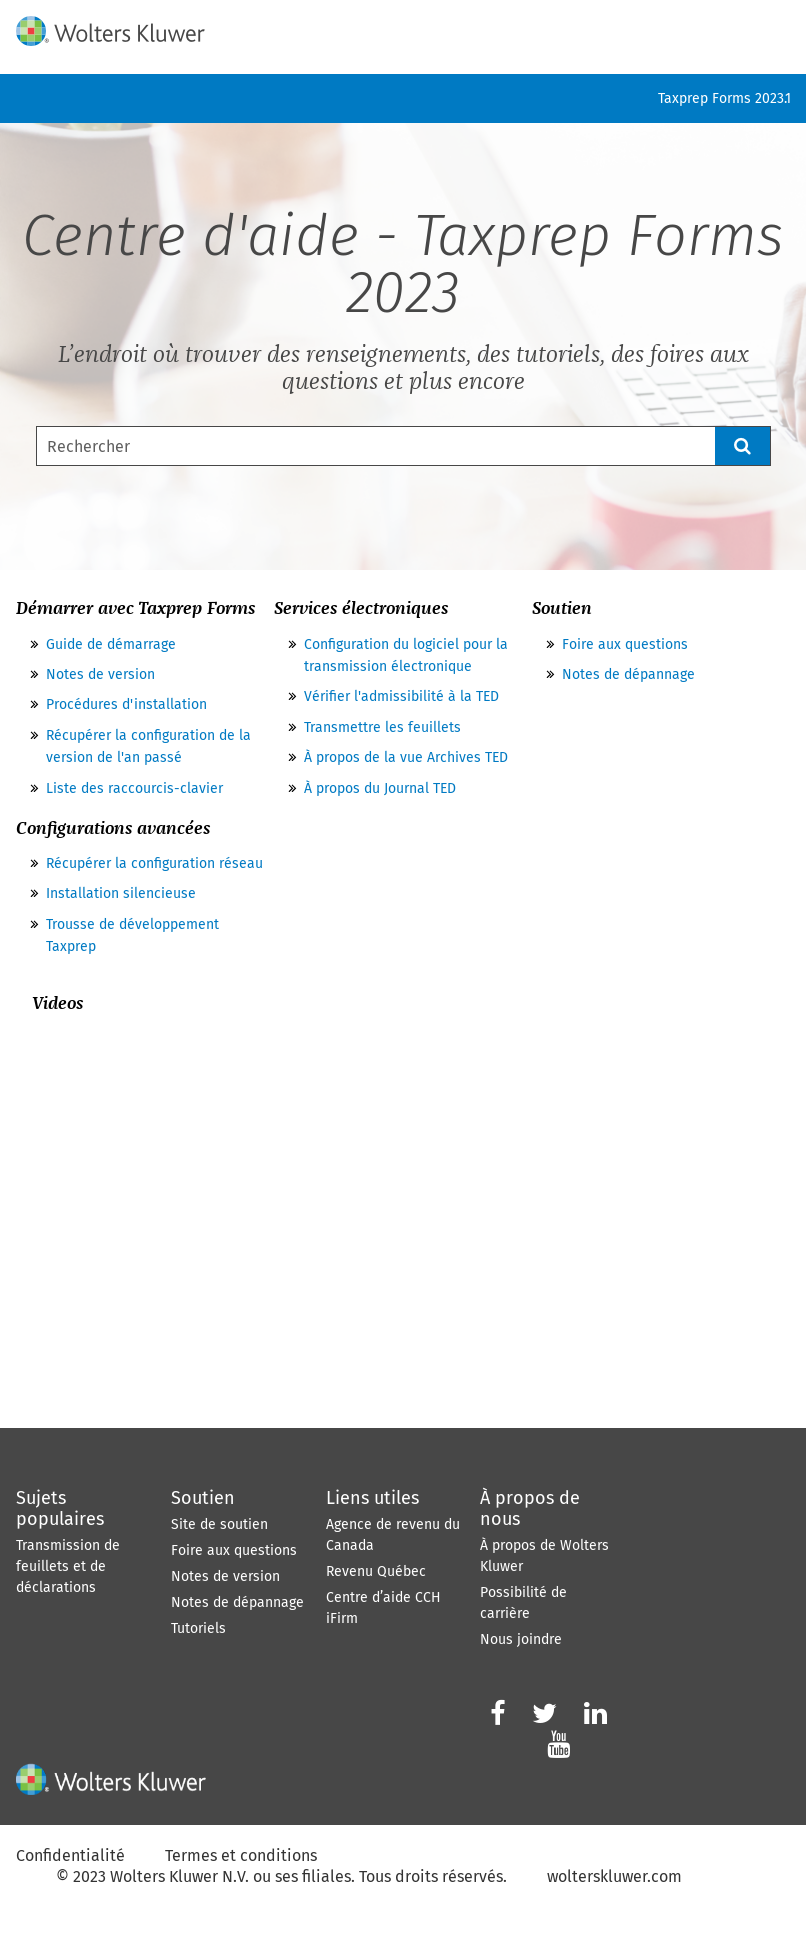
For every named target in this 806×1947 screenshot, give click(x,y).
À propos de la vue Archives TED (406, 757)
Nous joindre (521, 1639)
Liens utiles (372, 1498)
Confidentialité (70, 1855)
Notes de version (100, 674)
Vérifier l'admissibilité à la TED (401, 696)
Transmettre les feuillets (382, 727)
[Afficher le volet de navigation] (779, 27)
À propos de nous (530, 1508)
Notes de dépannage (628, 674)
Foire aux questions (625, 644)
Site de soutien (219, 1524)
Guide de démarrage (111, 644)
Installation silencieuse (121, 893)
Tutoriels (198, 1628)
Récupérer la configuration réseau (154, 863)
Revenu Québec (376, 1571)
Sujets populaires (60, 1508)
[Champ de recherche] (403, 446)
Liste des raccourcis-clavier (134, 788)
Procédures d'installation (126, 704)
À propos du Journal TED (380, 788)
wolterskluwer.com (614, 1876)
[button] (743, 446)
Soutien (203, 1498)
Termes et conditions (241, 1855)
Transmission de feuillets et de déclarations (68, 1566)
